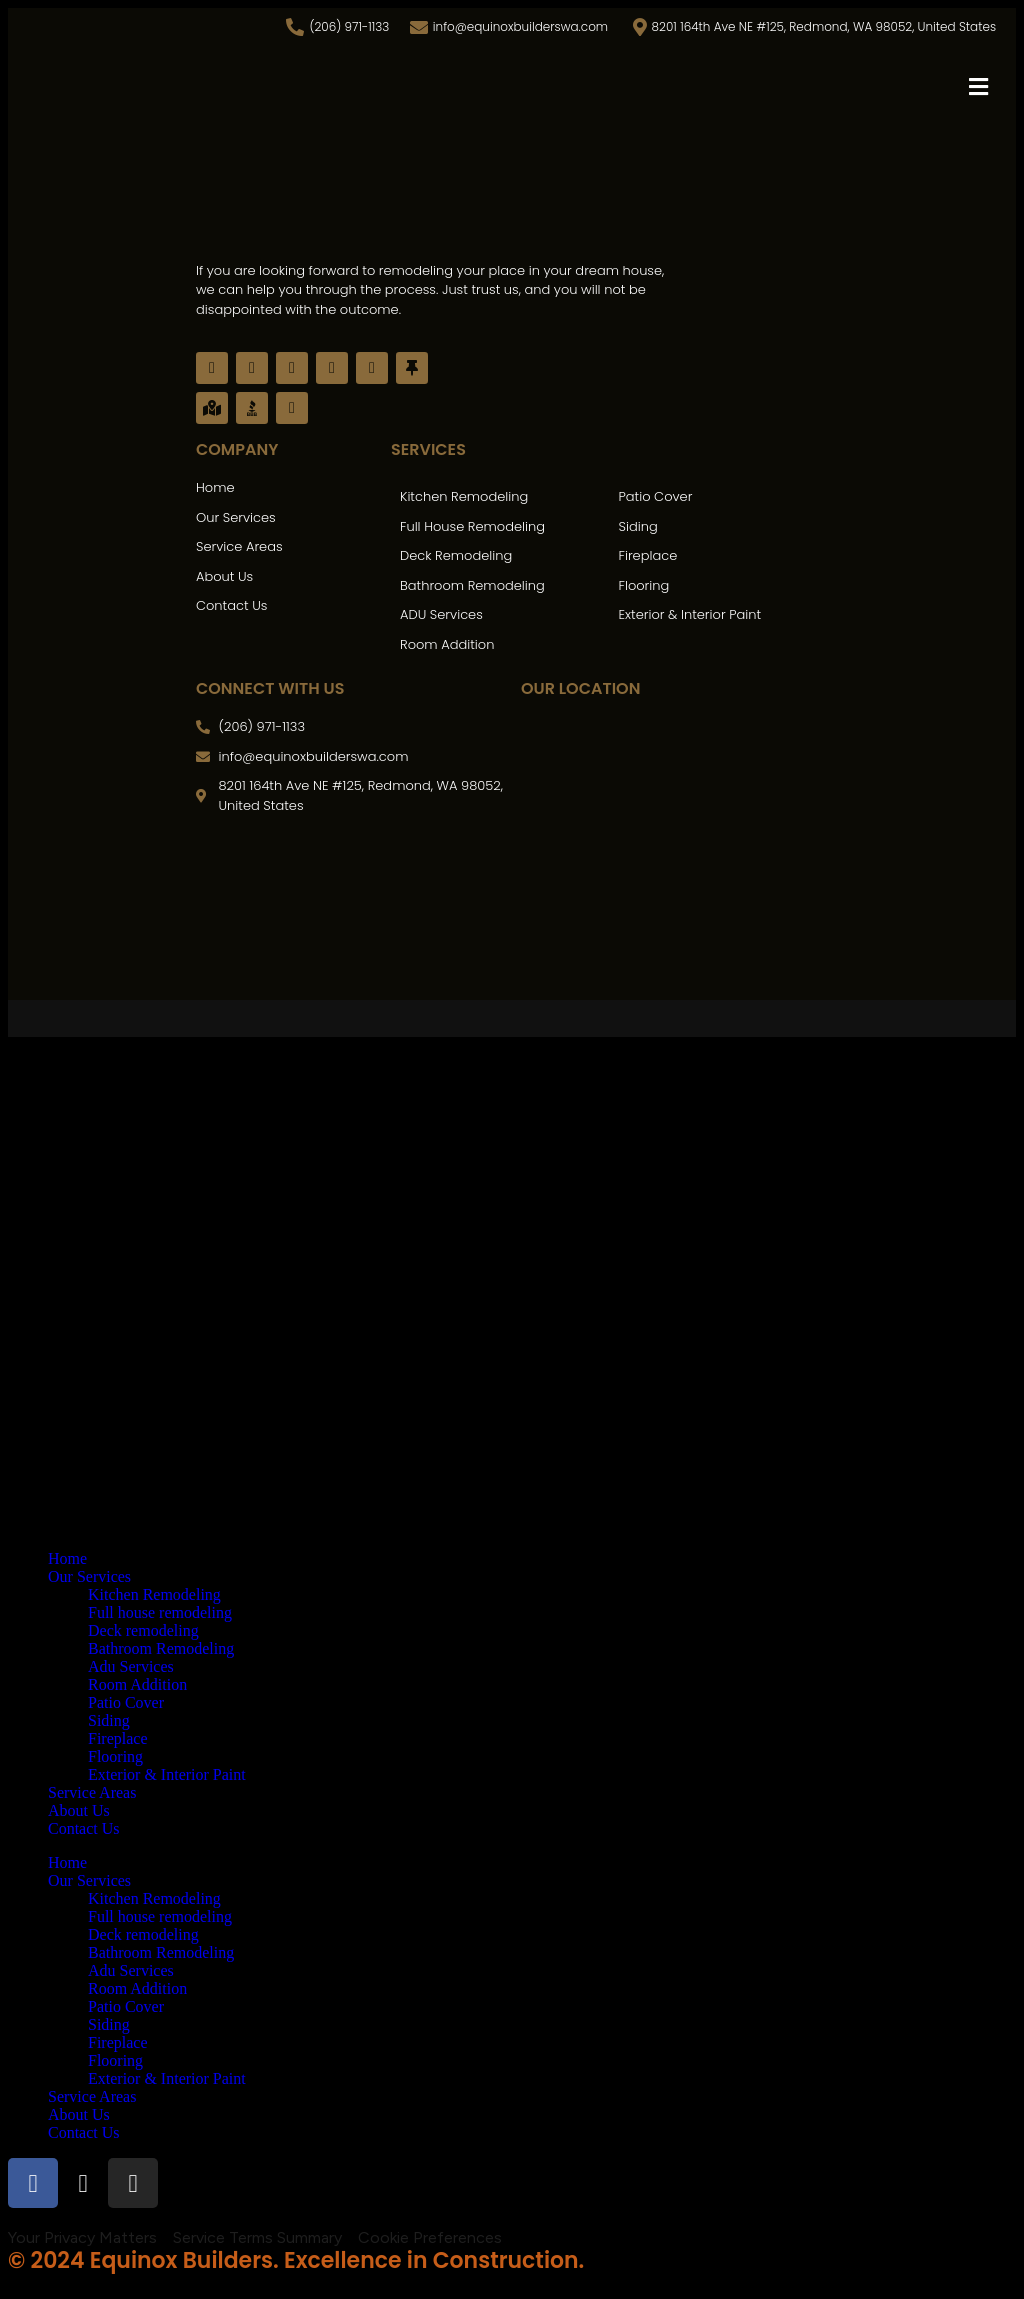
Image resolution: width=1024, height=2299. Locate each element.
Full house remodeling (160, 1612)
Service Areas (92, 1792)
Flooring (115, 1756)
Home (67, 1558)
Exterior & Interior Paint (167, 1774)
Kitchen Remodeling (154, 1594)
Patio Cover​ (126, 1702)
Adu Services (131, 1666)
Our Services (89, 1576)
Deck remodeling (143, 1630)
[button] (979, 87)
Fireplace (118, 1738)
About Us (79, 1810)
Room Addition (137, 1684)
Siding (109, 1720)
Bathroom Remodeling (161, 1648)
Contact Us (84, 1828)
